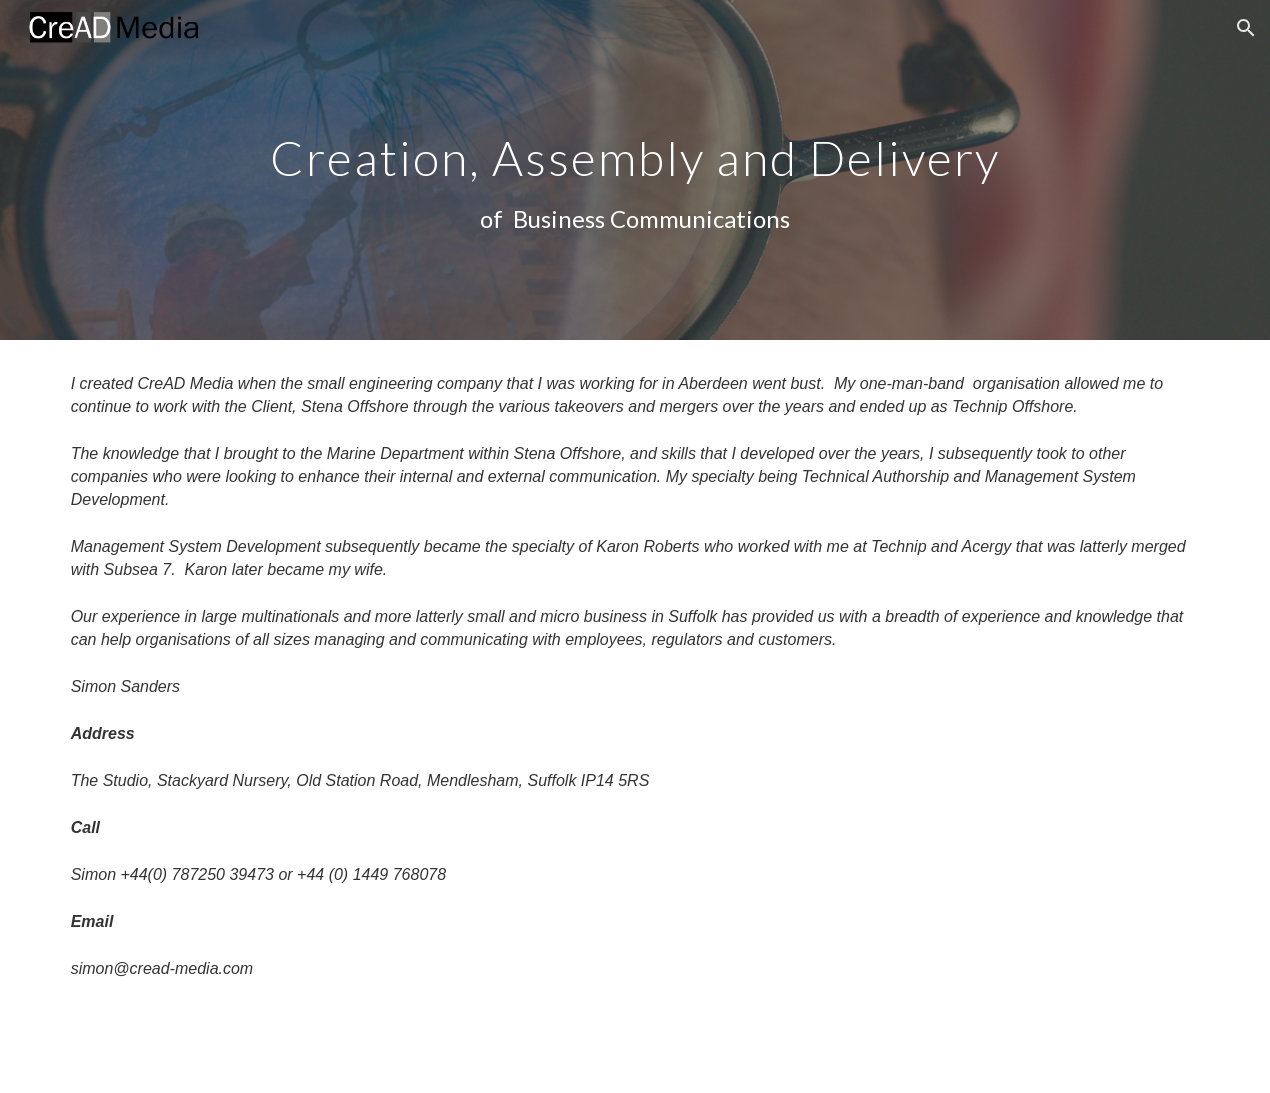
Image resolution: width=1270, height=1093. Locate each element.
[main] (634, 169)
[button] (1246, 28)
